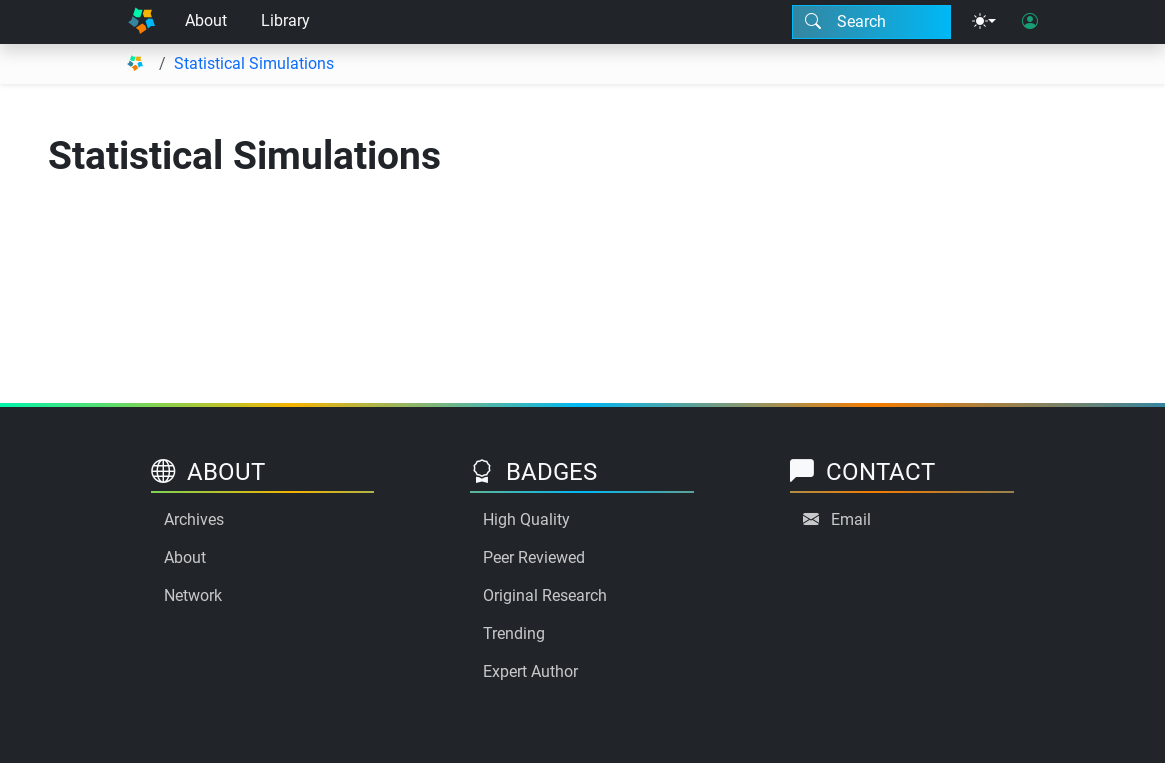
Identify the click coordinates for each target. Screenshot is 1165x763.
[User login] (1030, 22)
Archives (194, 519)
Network (193, 595)
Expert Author (530, 671)
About (206, 20)
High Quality (526, 519)
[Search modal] (871, 22)
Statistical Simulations (254, 63)
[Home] (142, 22)
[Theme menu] (984, 22)
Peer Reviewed (534, 557)
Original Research (545, 595)
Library (285, 20)
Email (851, 519)
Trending (514, 633)
